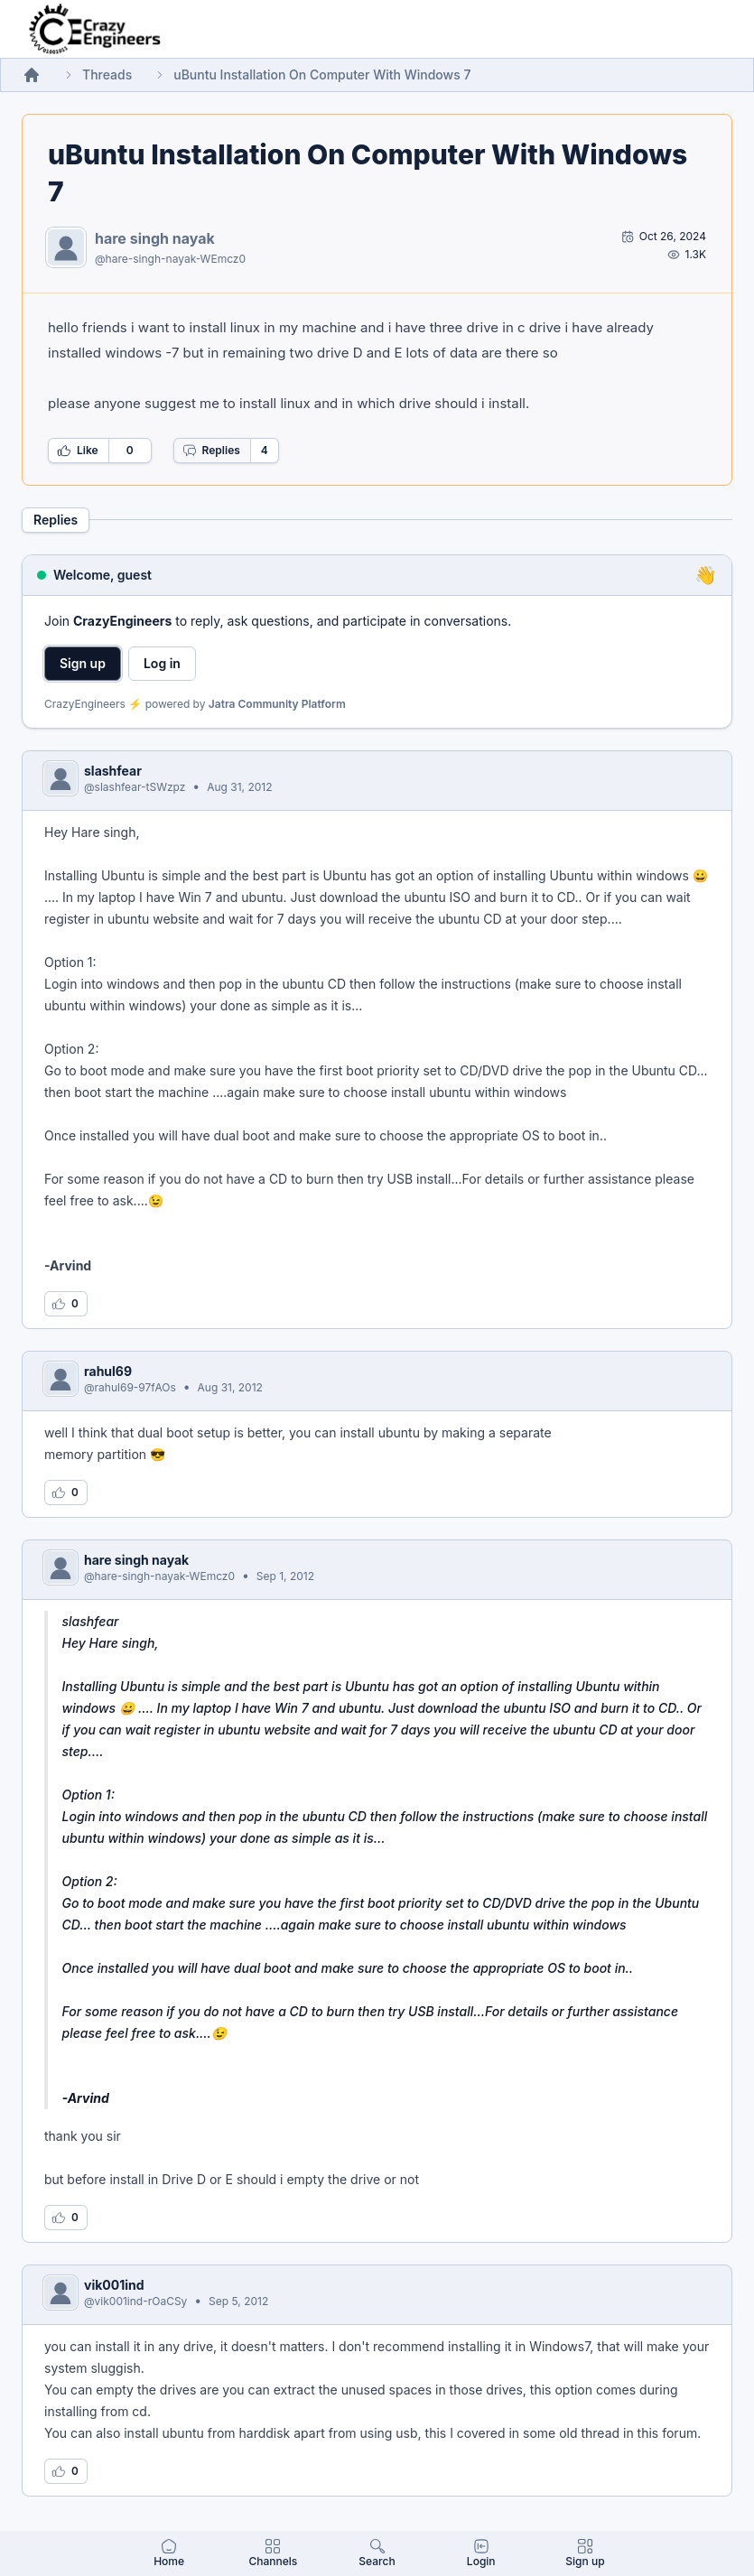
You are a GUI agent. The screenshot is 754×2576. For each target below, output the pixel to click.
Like (77, 450)
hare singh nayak (155, 238)
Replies (211, 450)
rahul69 (108, 1371)
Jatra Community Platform (277, 704)
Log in (162, 663)
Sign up (83, 663)
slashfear (113, 770)
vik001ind (114, 2284)
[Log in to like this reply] (66, 1303)
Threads (107, 74)
